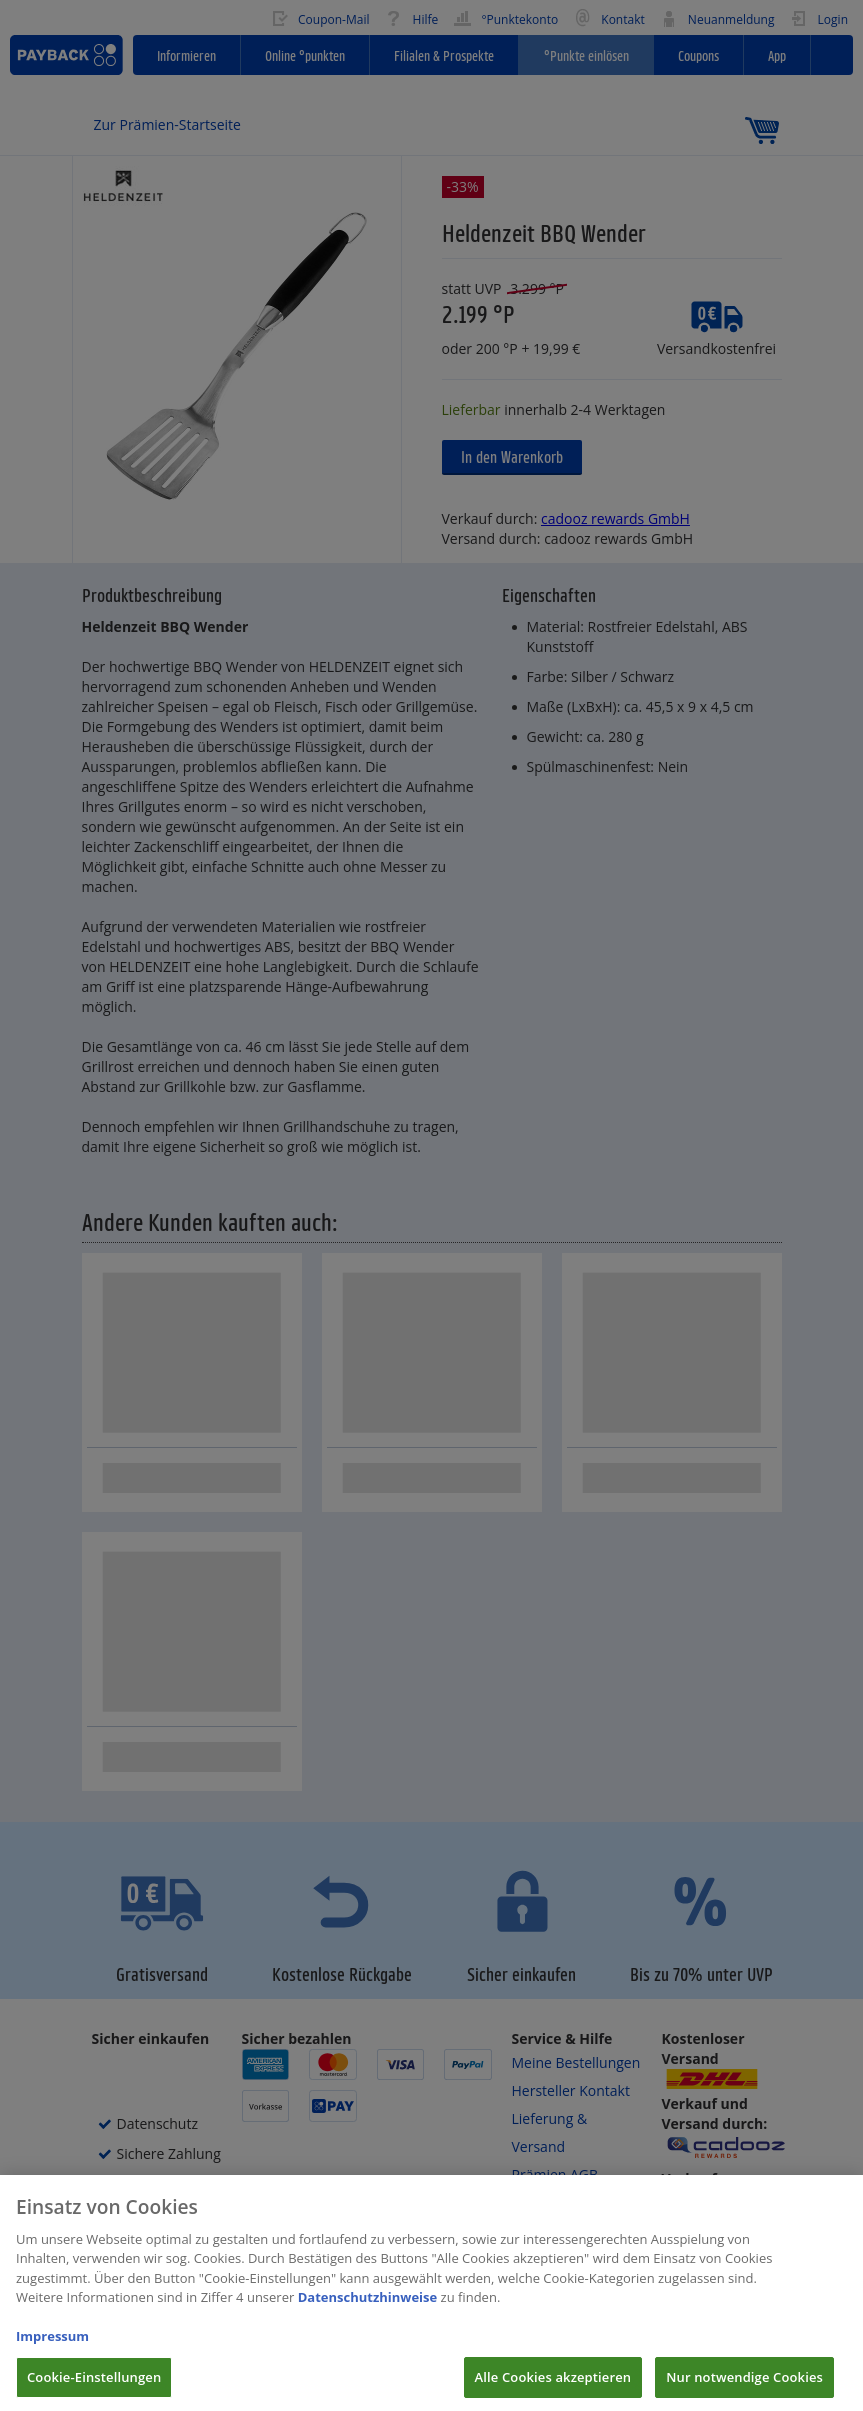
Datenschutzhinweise (368, 2312)
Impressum (52, 2351)
